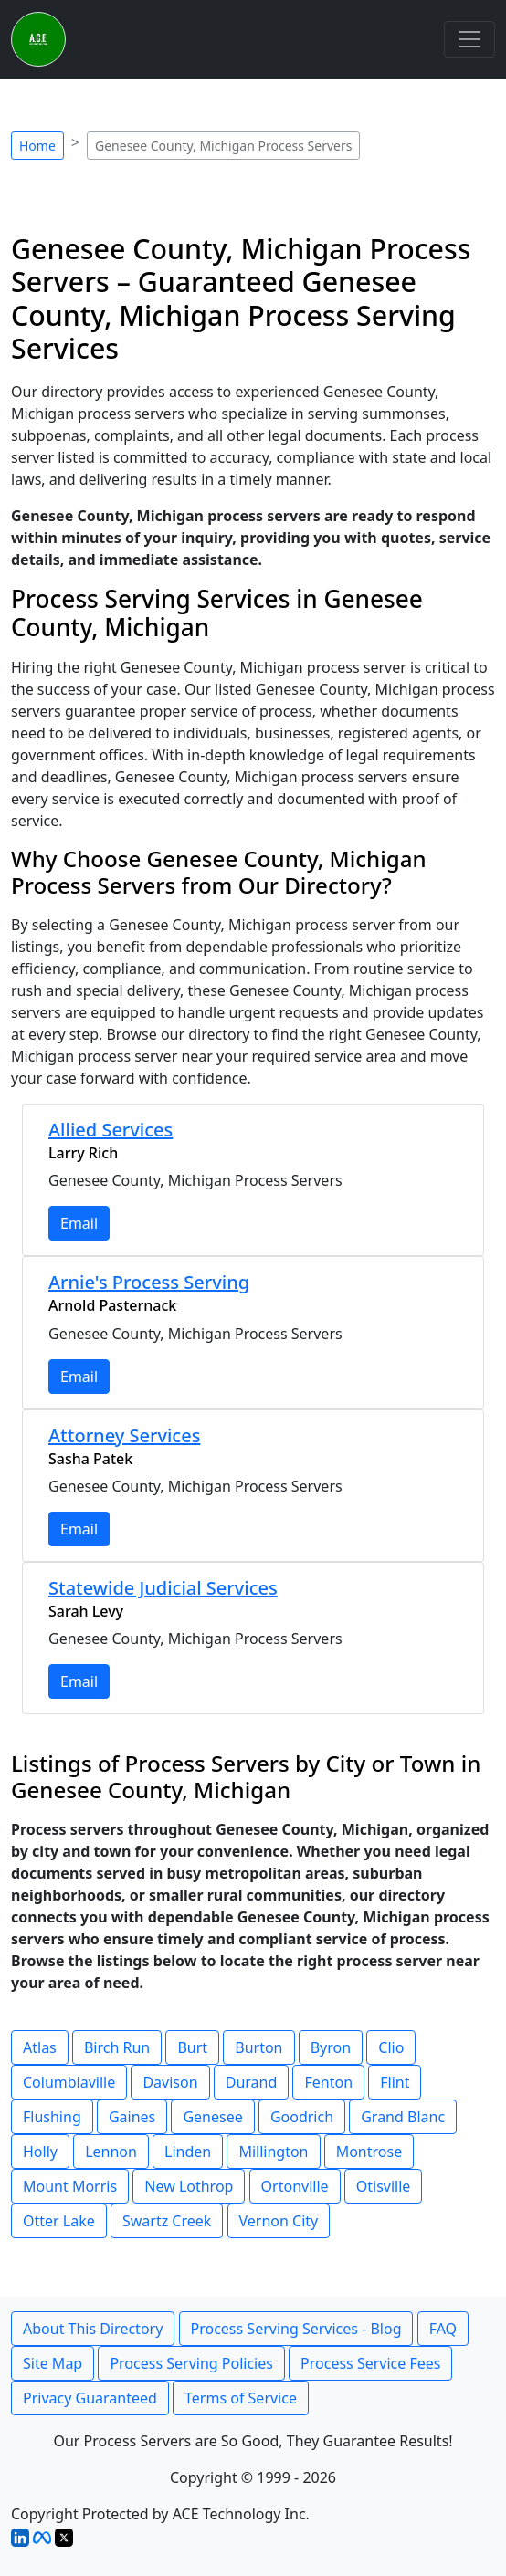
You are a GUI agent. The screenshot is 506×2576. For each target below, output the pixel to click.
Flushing (52, 2117)
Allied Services (110, 1129)
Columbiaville (69, 2082)
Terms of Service (240, 2398)
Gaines (132, 2117)
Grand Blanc (403, 2117)
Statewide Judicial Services (163, 1588)
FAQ (443, 2329)
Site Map (52, 2363)
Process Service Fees (370, 2363)
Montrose (369, 2151)
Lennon (111, 2151)
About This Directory (93, 2329)
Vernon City (279, 2221)
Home (37, 145)
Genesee (212, 2117)
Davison (169, 2082)
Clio (391, 2047)
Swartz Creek (166, 2221)
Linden (187, 2151)
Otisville (383, 2186)
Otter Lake (59, 2221)
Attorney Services (124, 1435)
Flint (394, 2082)
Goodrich (301, 2117)
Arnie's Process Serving (148, 1282)
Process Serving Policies (191, 2363)
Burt (192, 2047)
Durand (252, 2082)
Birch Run (117, 2047)
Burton (258, 2047)
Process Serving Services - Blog (296, 2329)
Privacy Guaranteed (90, 2398)
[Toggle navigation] (469, 39)
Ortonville (295, 2186)
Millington (273, 2151)
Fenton (328, 2082)
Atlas (40, 2047)
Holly (40, 2151)
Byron (331, 2047)
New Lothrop (188, 2186)
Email (79, 1223)
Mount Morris (70, 2186)
